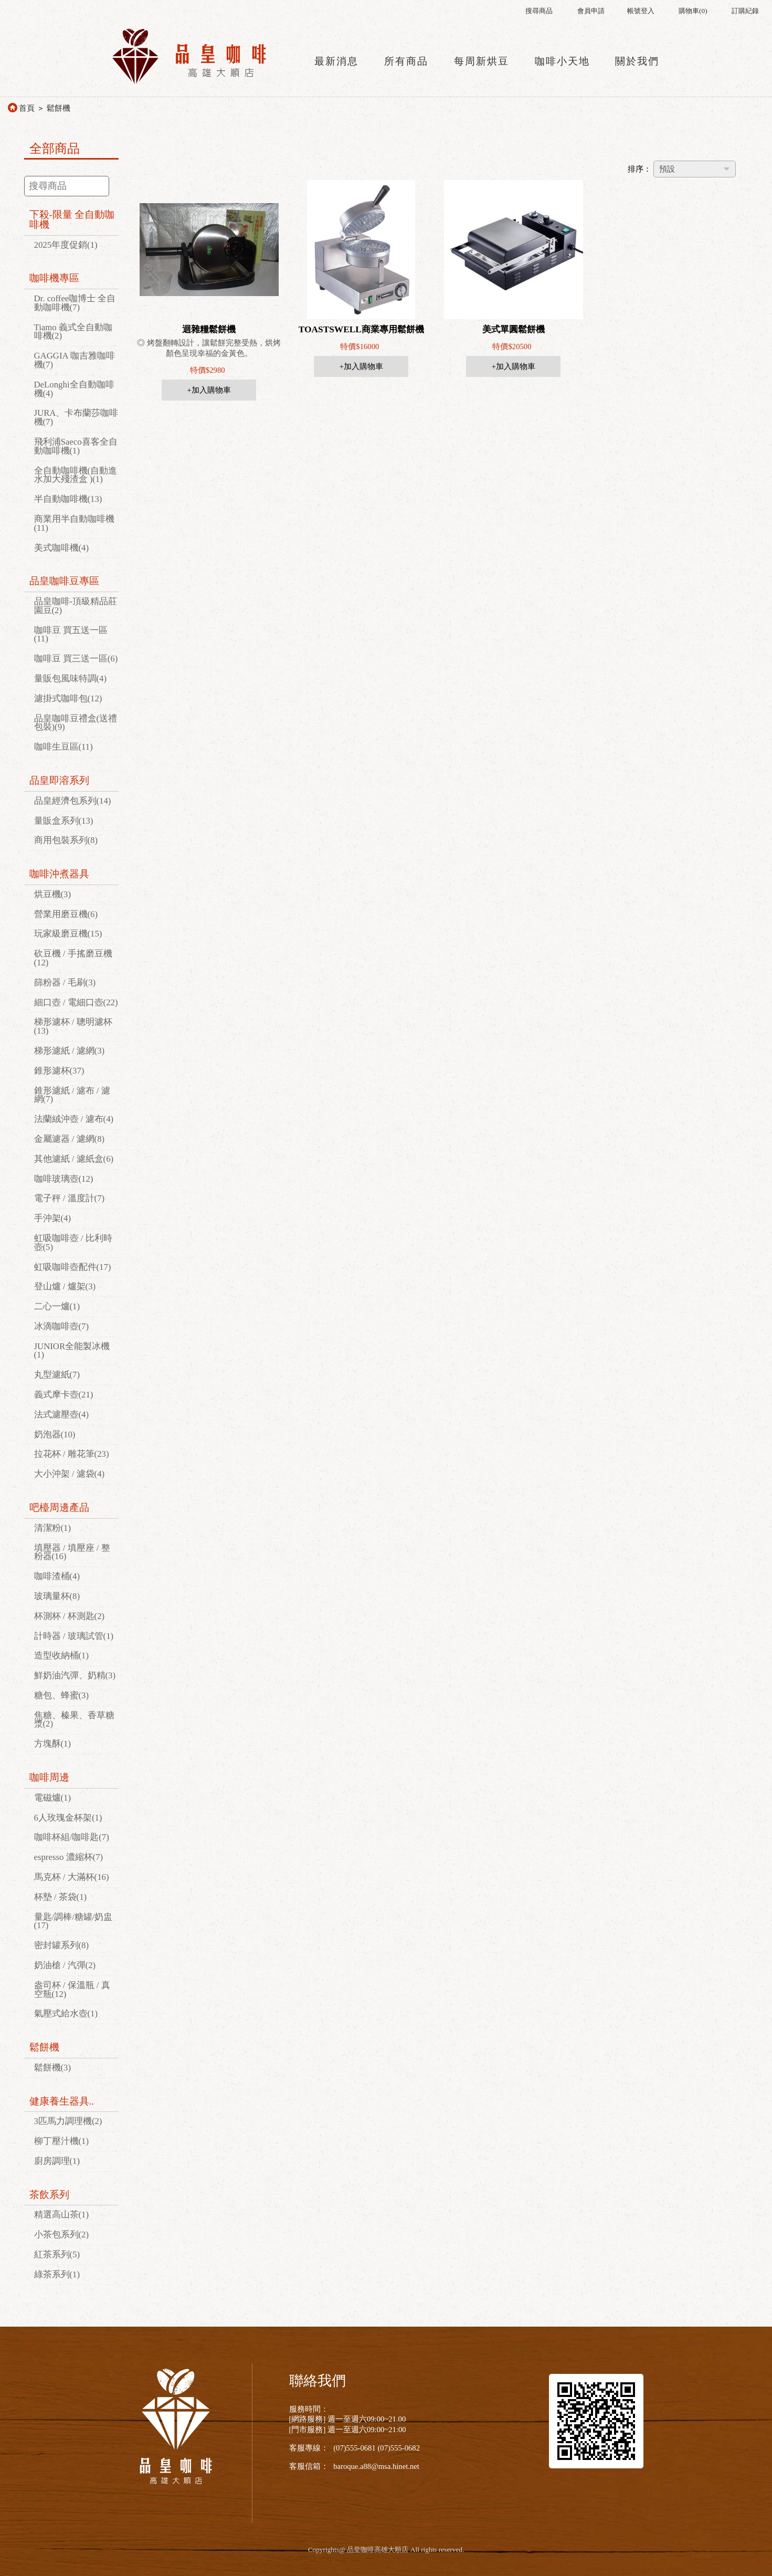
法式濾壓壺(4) (61, 1415)
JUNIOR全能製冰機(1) (72, 1350)
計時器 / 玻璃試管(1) (74, 1636)
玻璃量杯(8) (57, 1596)
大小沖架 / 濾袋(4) (69, 1474)
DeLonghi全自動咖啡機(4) (74, 389)
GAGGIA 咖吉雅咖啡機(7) (74, 360)
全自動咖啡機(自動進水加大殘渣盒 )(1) (76, 475)
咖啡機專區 (54, 277)
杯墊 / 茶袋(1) (60, 1897)
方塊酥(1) (52, 1744)
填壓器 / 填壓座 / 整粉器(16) (72, 1552)
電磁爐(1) (52, 1798)
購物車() (693, 11)
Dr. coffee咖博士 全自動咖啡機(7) (75, 302)
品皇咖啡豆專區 (64, 580)
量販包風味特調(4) (70, 679)
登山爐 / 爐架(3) (65, 1286)
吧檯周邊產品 (59, 1507)
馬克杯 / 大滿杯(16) (71, 1877)
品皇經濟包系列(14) (72, 801)
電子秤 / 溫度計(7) (69, 1198)
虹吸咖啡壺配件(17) (72, 1267)
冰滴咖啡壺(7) (61, 1326)
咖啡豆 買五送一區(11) (71, 634)
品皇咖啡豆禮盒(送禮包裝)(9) (76, 722)
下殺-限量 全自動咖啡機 (72, 219)
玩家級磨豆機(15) (68, 934)
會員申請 (591, 11)
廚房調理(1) (57, 2161)
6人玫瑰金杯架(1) (68, 1818)
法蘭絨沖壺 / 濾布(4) (74, 1119)
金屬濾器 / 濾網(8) (69, 1139)
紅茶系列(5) (57, 2254)
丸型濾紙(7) (57, 1375)
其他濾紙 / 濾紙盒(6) (74, 1159)
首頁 (27, 108)
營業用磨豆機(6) (66, 914)
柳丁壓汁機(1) (61, 2141)
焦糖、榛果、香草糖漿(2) (74, 1719)
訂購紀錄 (745, 11)
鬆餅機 (58, 108)
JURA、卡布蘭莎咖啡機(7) (76, 417)
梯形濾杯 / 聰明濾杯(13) (73, 1026)
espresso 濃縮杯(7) (68, 1857)
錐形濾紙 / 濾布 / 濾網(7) (72, 1095)
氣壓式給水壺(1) (66, 2013)
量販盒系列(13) (63, 821)
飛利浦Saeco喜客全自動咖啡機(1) (76, 446)
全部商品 (54, 148)
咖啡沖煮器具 (59, 873)
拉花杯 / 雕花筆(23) (71, 1454)
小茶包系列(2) (61, 2234)
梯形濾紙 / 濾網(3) (69, 1051)
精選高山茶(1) (61, 2215)
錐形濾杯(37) (59, 1071)
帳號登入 (640, 11)
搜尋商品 (539, 11)
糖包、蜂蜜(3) (61, 1695)
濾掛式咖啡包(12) (68, 698)
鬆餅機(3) (52, 2068)
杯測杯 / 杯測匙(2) (69, 1616)
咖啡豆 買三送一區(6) (76, 659)
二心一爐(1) (57, 1306)
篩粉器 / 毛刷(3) (65, 982)
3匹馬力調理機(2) (68, 2121)
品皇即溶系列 (59, 780)
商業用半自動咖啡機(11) (74, 523)
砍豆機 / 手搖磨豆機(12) (73, 958)
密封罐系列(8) (61, 1945)
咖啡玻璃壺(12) (63, 1179)
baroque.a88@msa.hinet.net (376, 2466)
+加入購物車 (209, 390)
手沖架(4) (52, 1218)
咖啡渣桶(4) (57, 1576)
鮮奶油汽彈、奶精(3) (75, 1675)
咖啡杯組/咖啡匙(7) (71, 1837)
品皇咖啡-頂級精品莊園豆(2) (76, 605)
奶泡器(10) (55, 1434)
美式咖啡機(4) (61, 548)
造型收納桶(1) (61, 1655)
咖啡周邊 (49, 1777)
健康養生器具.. (61, 2101)
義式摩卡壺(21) (63, 1395)
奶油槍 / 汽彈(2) (65, 1965)
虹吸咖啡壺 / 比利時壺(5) (73, 1242)
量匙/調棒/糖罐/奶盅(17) (73, 1921)
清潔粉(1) (52, 1528)
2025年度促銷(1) (66, 245)
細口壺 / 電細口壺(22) (76, 1002)
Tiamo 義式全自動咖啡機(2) (73, 331)
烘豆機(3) (52, 894)
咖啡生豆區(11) (63, 747)
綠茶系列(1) (57, 2274)
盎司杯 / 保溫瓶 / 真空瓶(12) (72, 1989)
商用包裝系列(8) (66, 840)
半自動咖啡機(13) (68, 499)
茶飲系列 (49, 2194)
